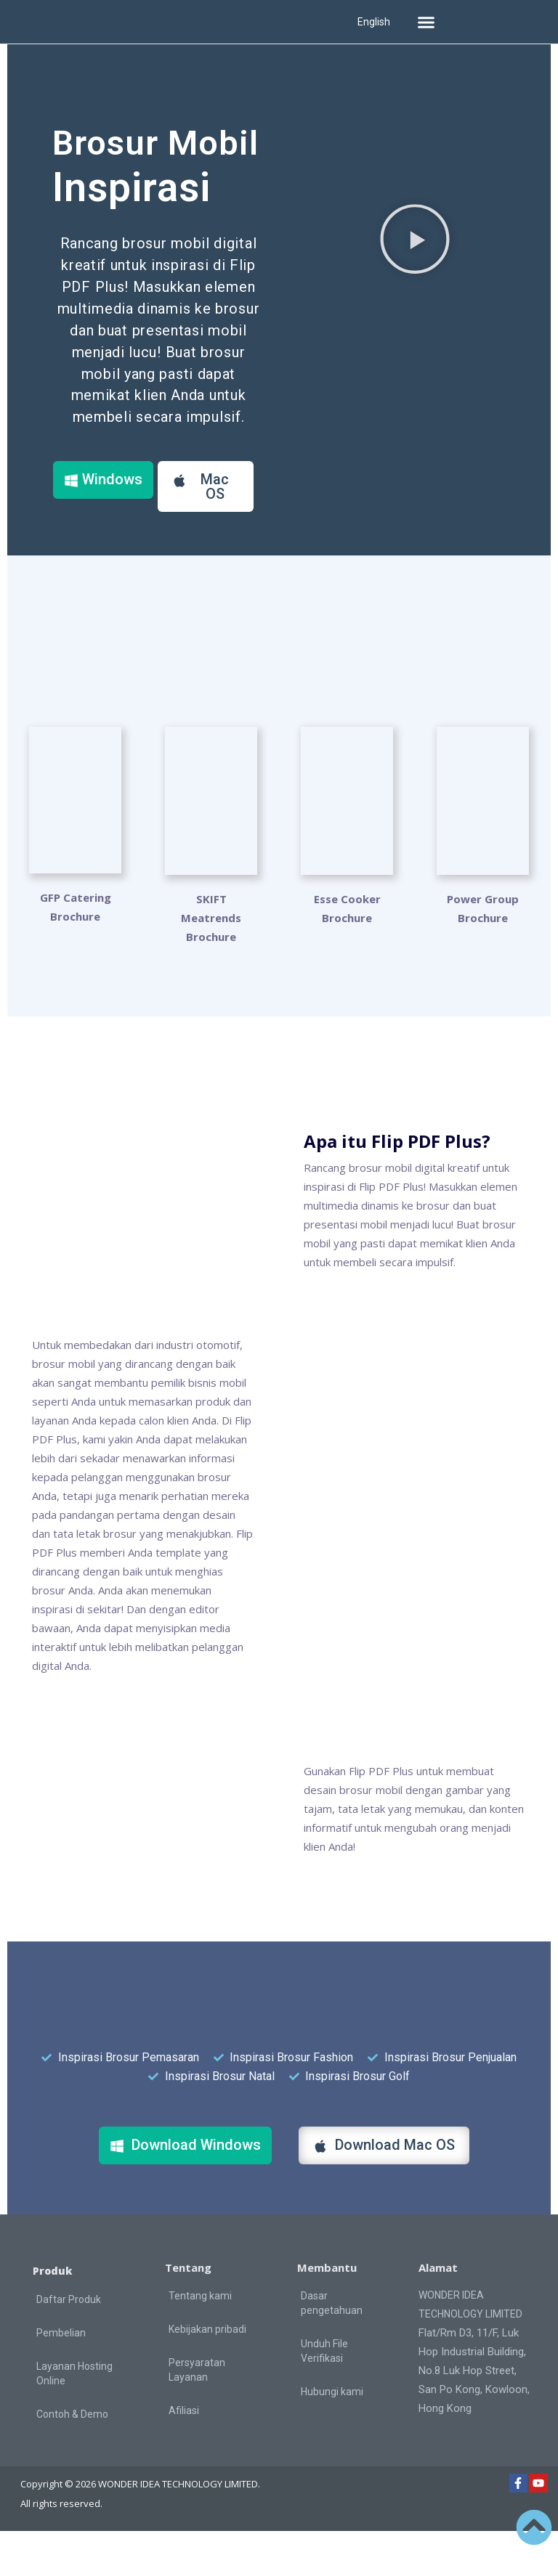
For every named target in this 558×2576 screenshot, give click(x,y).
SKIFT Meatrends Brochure (211, 962)
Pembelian (61, 2378)
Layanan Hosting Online (74, 2418)
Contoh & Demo (72, 2459)
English (373, 22)
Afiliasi (184, 2455)
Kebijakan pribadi (207, 2373)
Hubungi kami (332, 2436)
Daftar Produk (68, 2344)
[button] (426, 22)
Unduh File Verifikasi (324, 2395)
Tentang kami (200, 2340)
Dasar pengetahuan (332, 2347)
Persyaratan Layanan (197, 2414)
